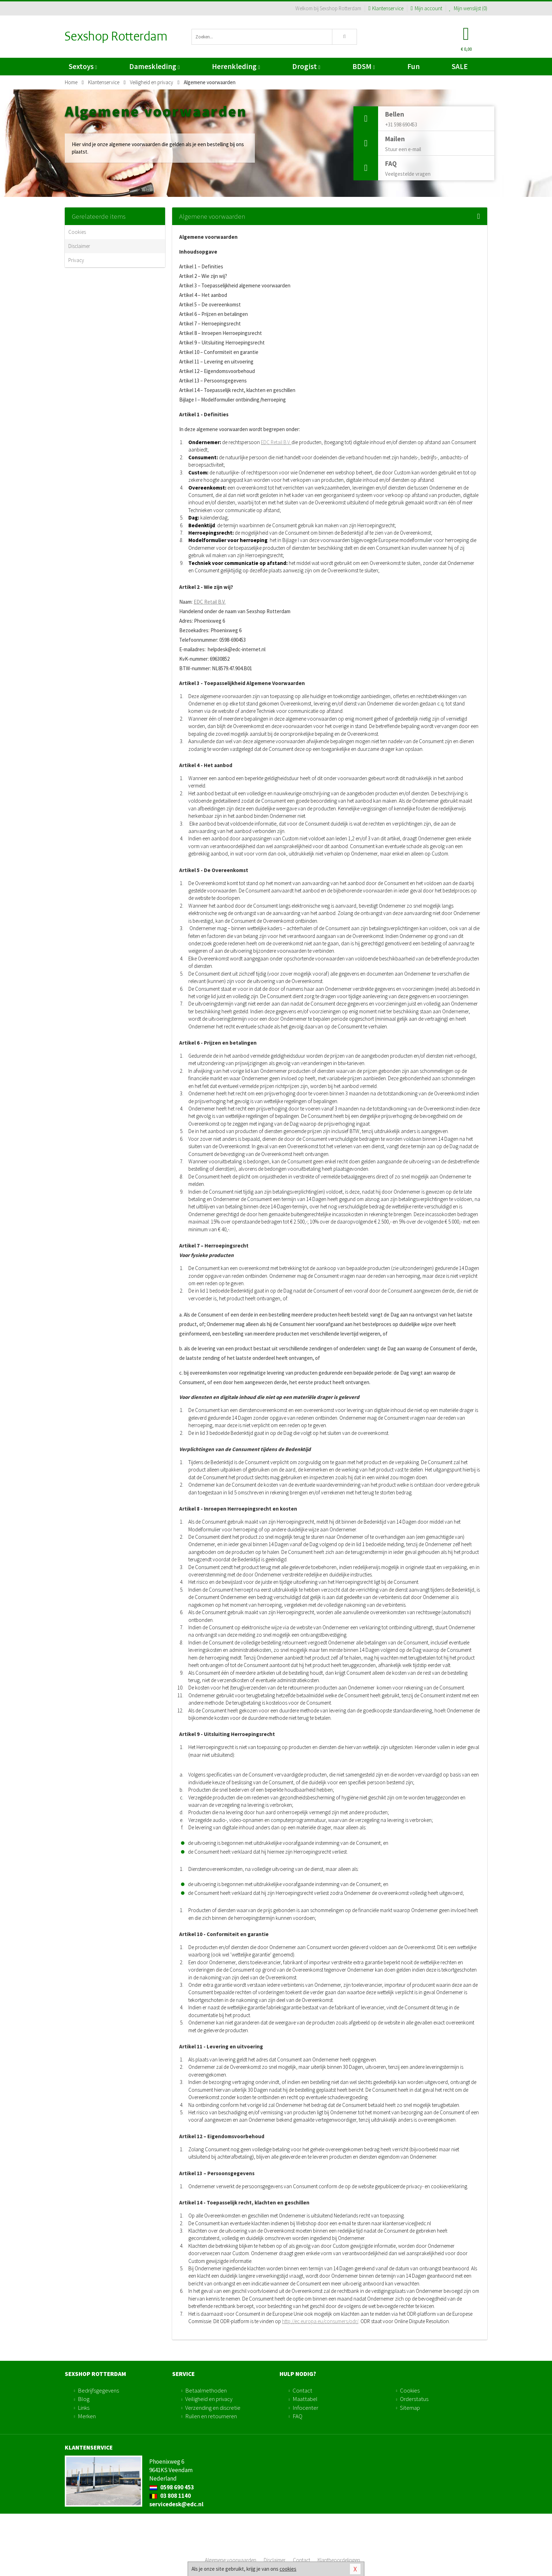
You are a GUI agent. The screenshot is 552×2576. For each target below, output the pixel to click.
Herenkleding (236, 66)
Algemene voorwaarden (230, 2560)
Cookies (77, 232)
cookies (288, 2568)
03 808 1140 (170, 2496)
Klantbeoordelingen (339, 2560)
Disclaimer (79, 246)
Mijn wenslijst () (468, 8)
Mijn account (426, 8)
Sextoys (83, 66)
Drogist (306, 66)
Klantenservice (385, 8)
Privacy (76, 260)
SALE (460, 66)
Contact (302, 2390)
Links (83, 2408)
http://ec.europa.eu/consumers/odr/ (320, 2321)
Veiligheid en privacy (208, 2399)
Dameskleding (154, 66)
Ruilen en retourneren (211, 2416)
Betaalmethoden (206, 2390)
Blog (83, 2399)
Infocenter (305, 2408)
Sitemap (410, 2408)
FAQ (297, 2416)
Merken (87, 2416)
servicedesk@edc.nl (176, 2504)
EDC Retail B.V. (276, 442)
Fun (413, 66)
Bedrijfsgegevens (98, 2390)
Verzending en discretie (212, 2408)
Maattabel (305, 2399)
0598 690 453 (171, 2487)
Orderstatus (414, 2399)
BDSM (363, 66)
